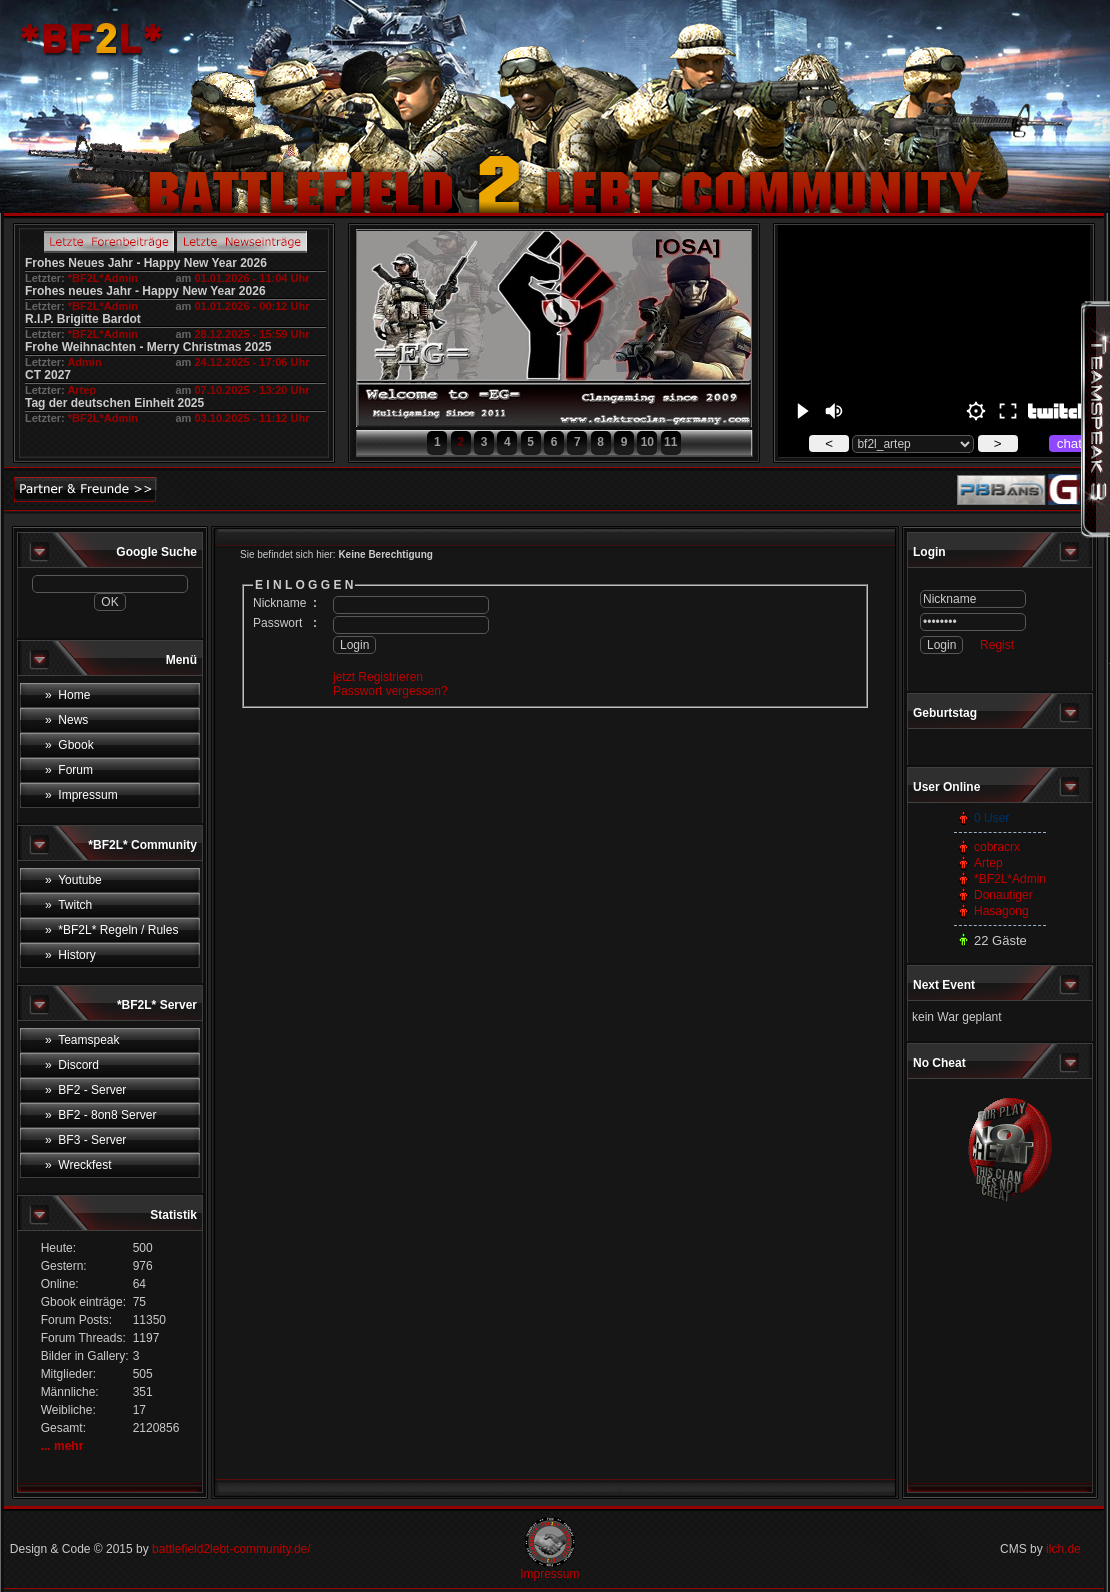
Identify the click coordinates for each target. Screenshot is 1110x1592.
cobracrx (997, 847)
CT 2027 (48, 375)
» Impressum (81, 795)
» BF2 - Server (85, 1090)
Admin (84, 362)
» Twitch (68, 905)
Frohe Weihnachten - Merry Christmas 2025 (148, 347)
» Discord (72, 1065)
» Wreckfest (78, 1165)
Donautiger (1003, 895)
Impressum (549, 1574)
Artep (81, 390)
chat (1069, 443)
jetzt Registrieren (378, 677)
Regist (997, 645)
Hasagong (1001, 911)
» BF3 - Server (85, 1140)
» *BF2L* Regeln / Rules (111, 930)
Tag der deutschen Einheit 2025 (114, 403)
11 (670, 442)
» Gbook (69, 745)
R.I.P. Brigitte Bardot (83, 319)
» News (66, 720)
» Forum (69, 770)
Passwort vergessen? (390, 691)
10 (647, 442)
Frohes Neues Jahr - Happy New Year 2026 (146, 263)
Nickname (279, 603)
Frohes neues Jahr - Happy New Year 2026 (145, 291)
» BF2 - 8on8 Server (100, 1115)
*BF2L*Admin (103, 278)
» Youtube (73, 880)
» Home (67, 695)
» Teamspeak (82, 1040)
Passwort (277, 623)
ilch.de (1063, 1549)
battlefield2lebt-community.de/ (231, 1549)
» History (70, 955)
